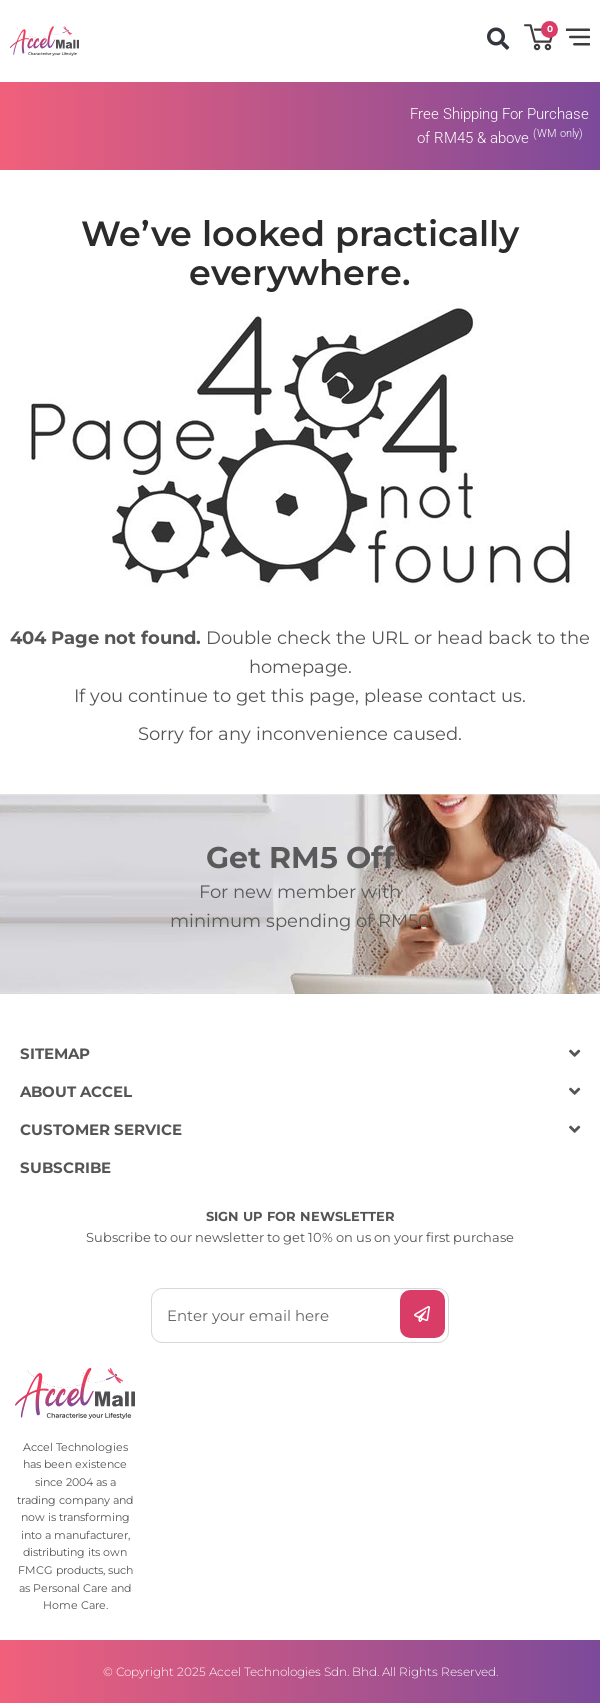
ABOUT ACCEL (76, 1091)
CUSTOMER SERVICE (101, 1129)
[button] (497, 38)
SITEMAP (55, 1053)
